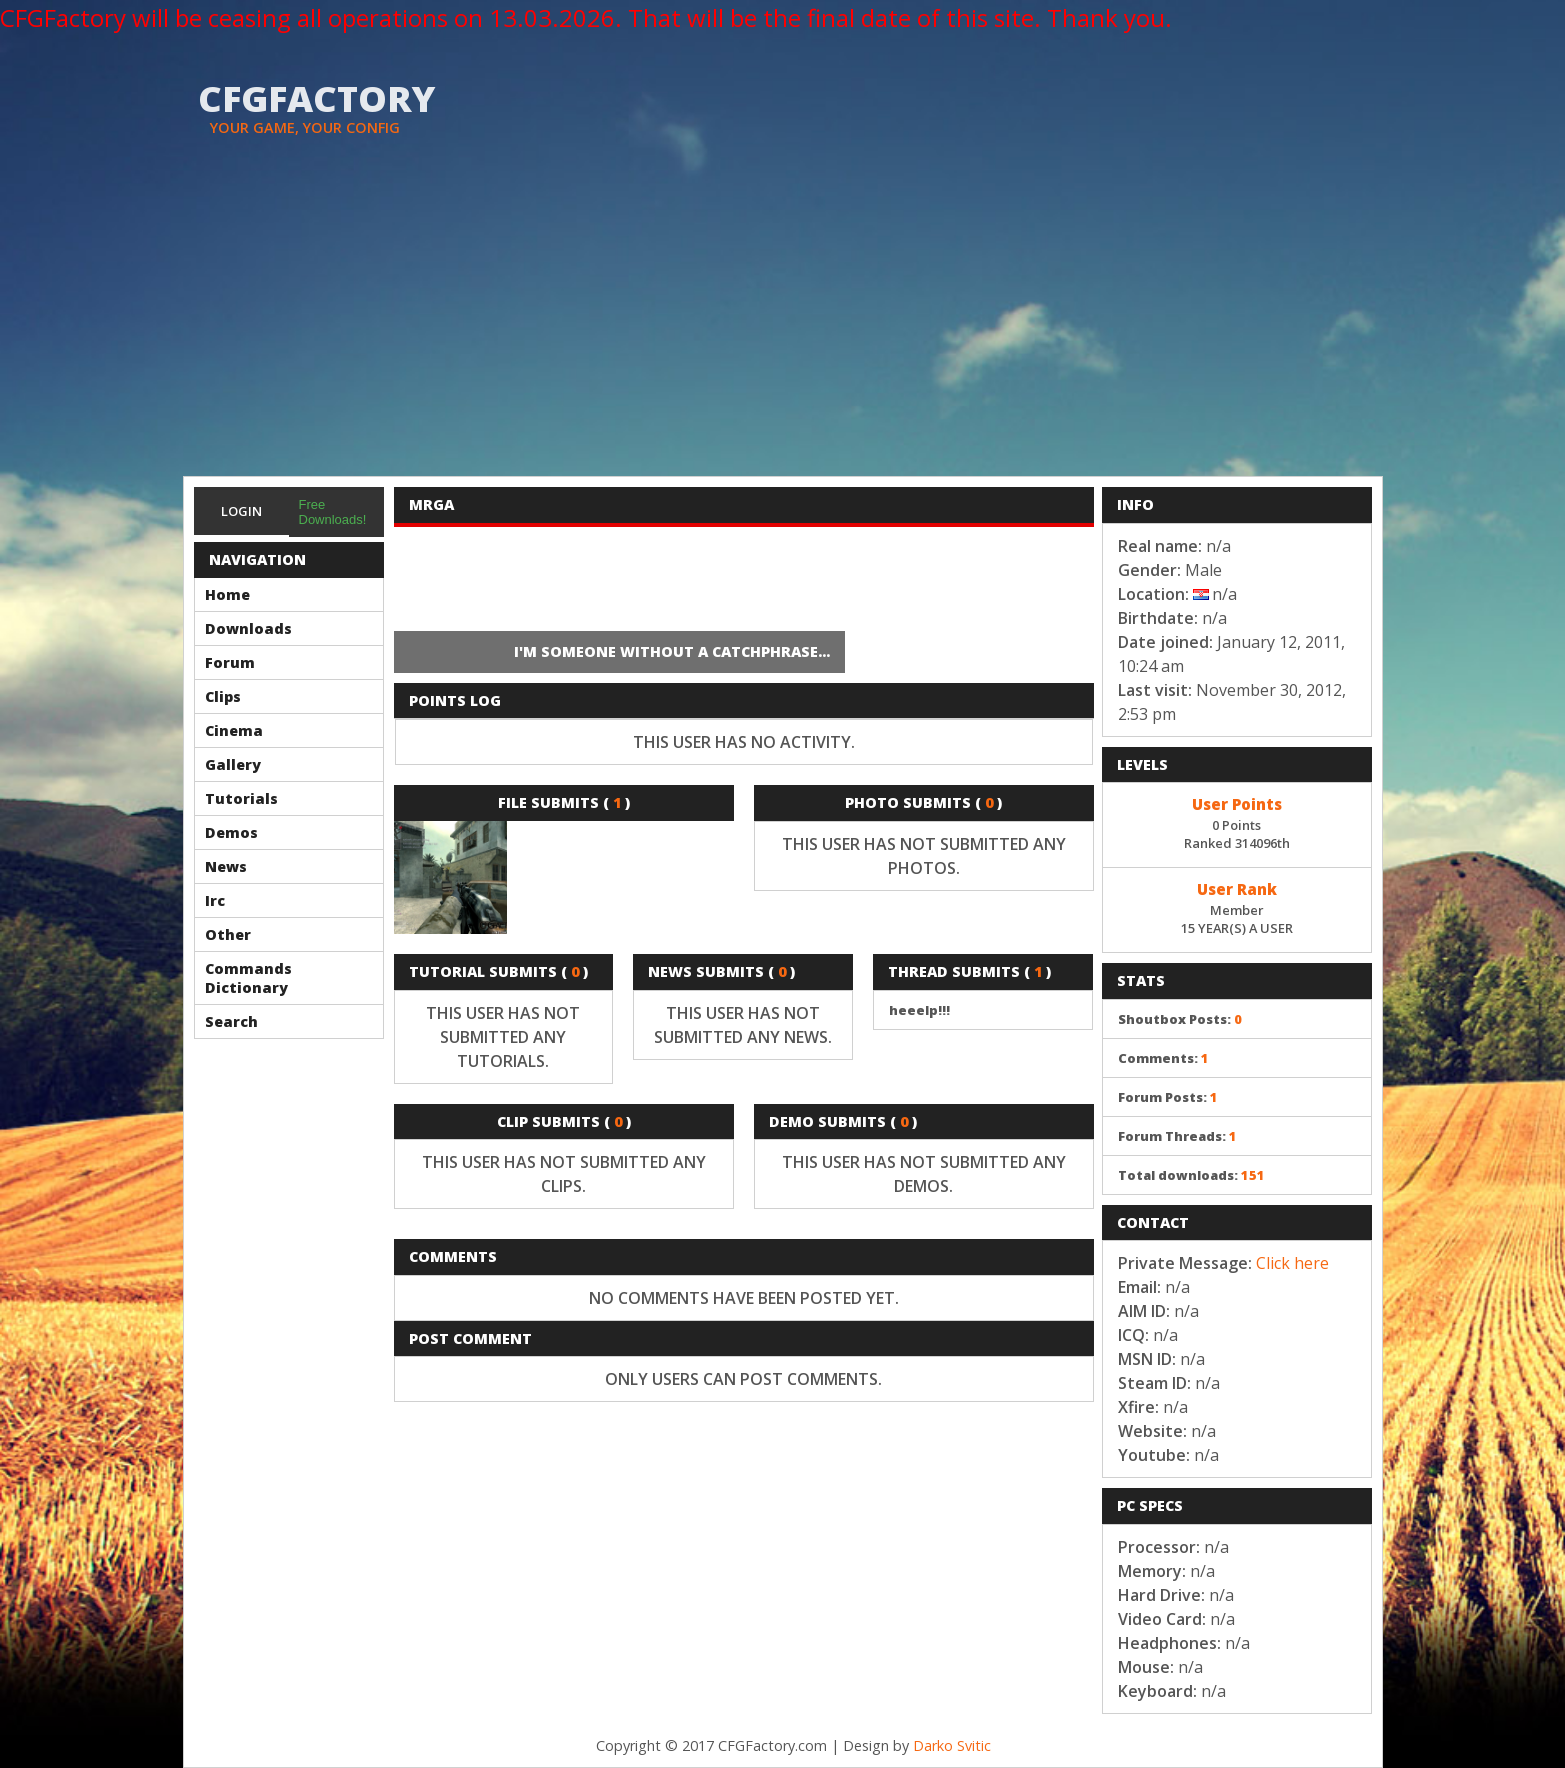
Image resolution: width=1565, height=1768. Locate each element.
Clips (223, 696)
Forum (230, 662)
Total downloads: (1191, 1175)
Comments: (1163, 1058)
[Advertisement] (783, 326)
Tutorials (241, 798)
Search (231, 1021)
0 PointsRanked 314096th (1237, 822)
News (226, 866)
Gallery (233, 764)
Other (228, 934)
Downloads (248, 628)
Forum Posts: (1168, 1097)
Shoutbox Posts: (1180, 1019)
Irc (215, 900)
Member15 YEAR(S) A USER (1237, 907)
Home (227, 594)
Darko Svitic (952, 1745)
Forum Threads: (1177, 1136)
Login (241, 511)
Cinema (234, 730)
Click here (1292, 1263)
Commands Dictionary (248, 978)
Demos (231, 832)
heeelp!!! (919, 1010)
